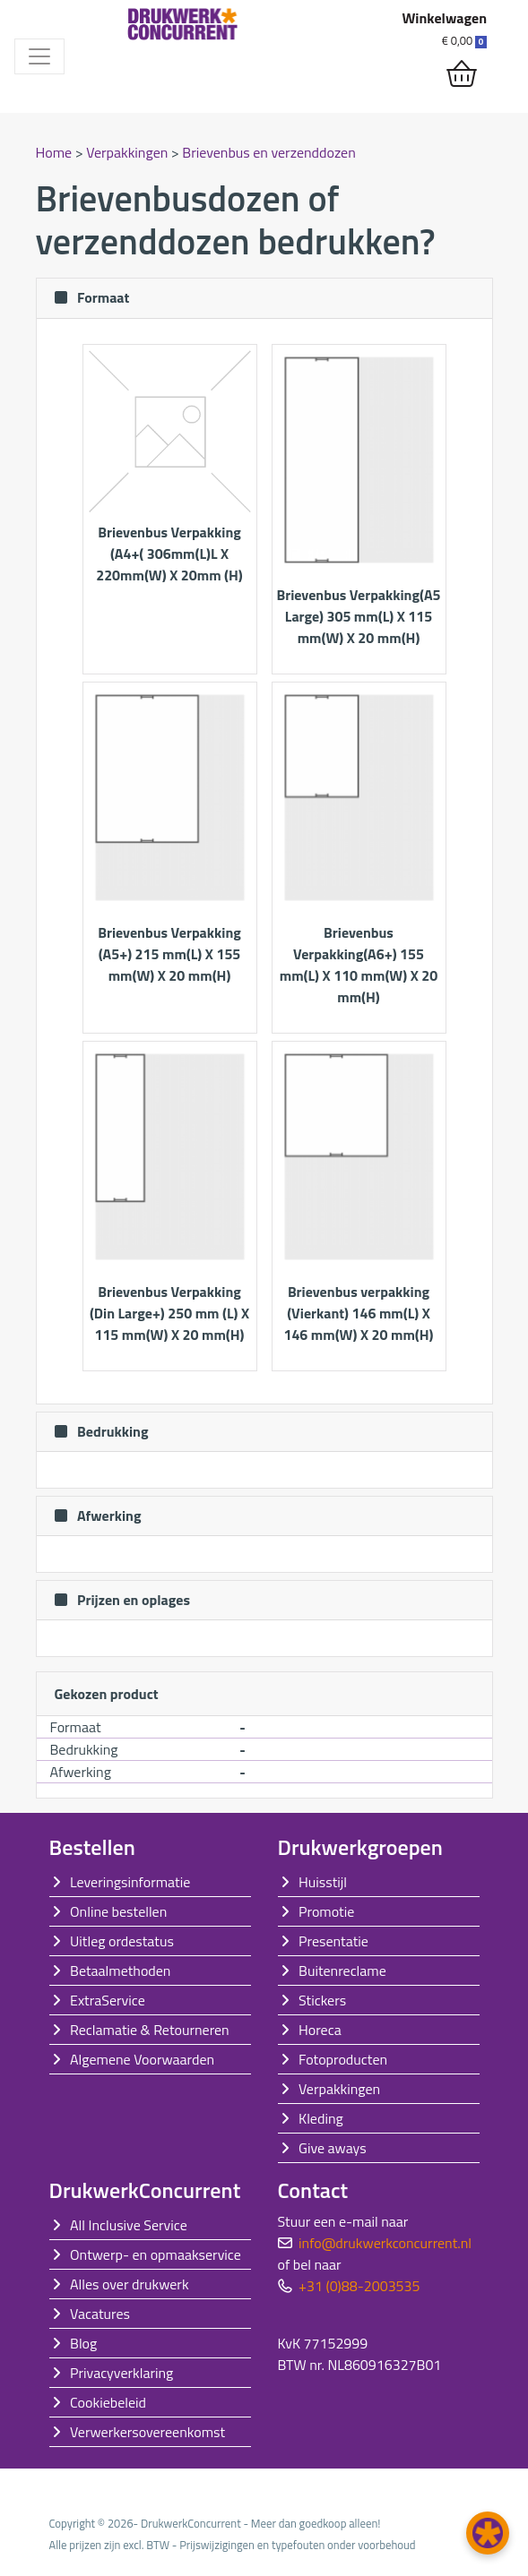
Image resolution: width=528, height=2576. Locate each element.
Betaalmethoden (120, 1970)
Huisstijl (323, 1882)
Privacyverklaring (121, 2372)
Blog (83, 2343)
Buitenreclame (342, 1970)
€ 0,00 (464, 40)
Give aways (333, 2148)
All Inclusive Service (128, 2225)
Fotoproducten (343, 2059)
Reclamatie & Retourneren (149, 2029)
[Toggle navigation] (39, 56)
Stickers (322, 2000)
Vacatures (100, 2313)
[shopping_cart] (462, 74)
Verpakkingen (128, 152)
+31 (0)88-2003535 (359, 2286)
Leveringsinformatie (130, 1882)
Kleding (321, 2118)
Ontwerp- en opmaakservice (155, 2254)
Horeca (320, 2029)
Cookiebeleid (108, 2402)
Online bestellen (118, 1911)
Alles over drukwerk (129, 2284)
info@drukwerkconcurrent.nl (385, 2243)
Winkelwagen (444, 18)
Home (55, 152)
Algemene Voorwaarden (142, 2059)
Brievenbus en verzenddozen (268, 152)
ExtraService (107, 2000)
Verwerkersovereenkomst (147, 2432)
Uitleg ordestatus (122, 1941)
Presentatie (333, 1941)
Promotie (326, 1911)
